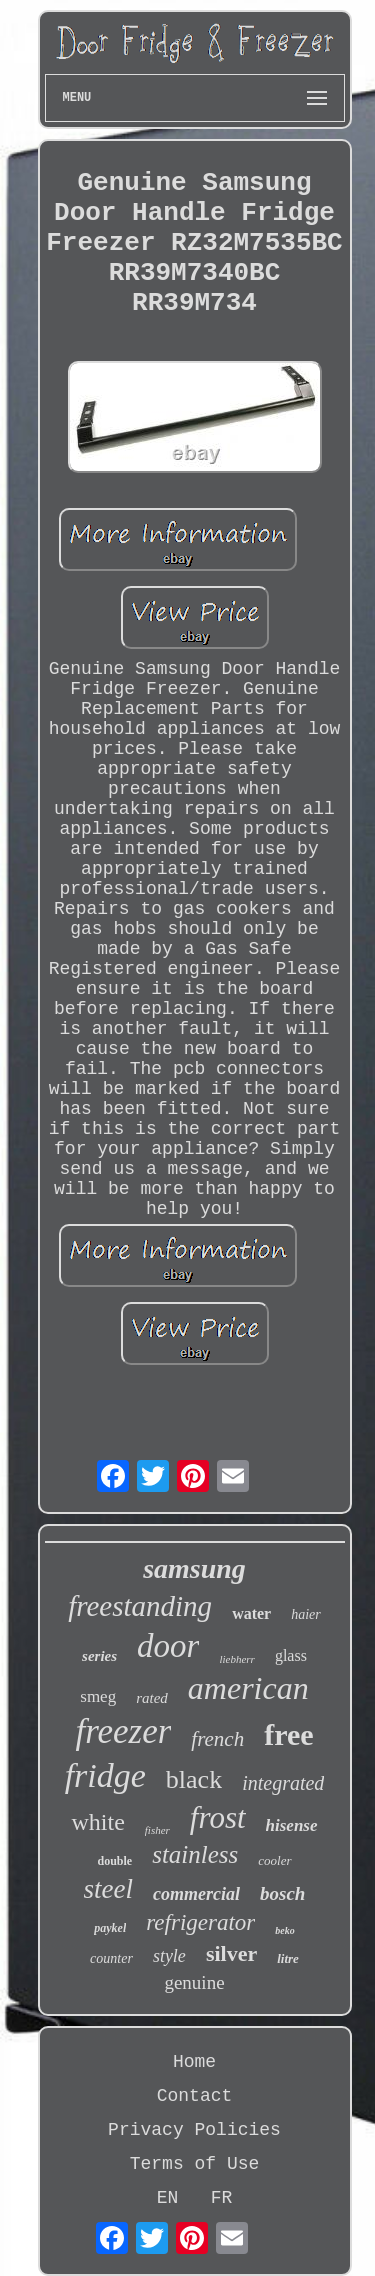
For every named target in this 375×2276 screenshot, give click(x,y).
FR (222, 2198)
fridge (105, 1775)
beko (284, 1930)
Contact (195, 2096)
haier (306, 1614)
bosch (282, 1893)
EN (168, 2198)
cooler (274, 1860)
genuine (194, 1982)
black (194, 1779)
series (99, 1656)
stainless (195, 1854)
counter (111, 1958)
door (168, 1646)
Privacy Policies (194, 2130)
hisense (292, 1825)
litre (288, 1958)
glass (291, 1655)
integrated (283, 1783)
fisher (157, 1830)
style (169, 1956)
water (251, 1613)
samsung (194, 1568)
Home (194, 2062)
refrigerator (200, 1922)
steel (108, 1889)
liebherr (236, 1659)
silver (231, 1953)
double (114, 1861)
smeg (98, 1696)
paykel (110, 1928)
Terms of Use (195, 2164)
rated (152, 1698)
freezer (123, 1731)
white (97, 1822)
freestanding (140, 1606)
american (248, 1688)
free (288, 1734)
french (217, 1739)
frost (218, 1817)
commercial (196, 1894)
